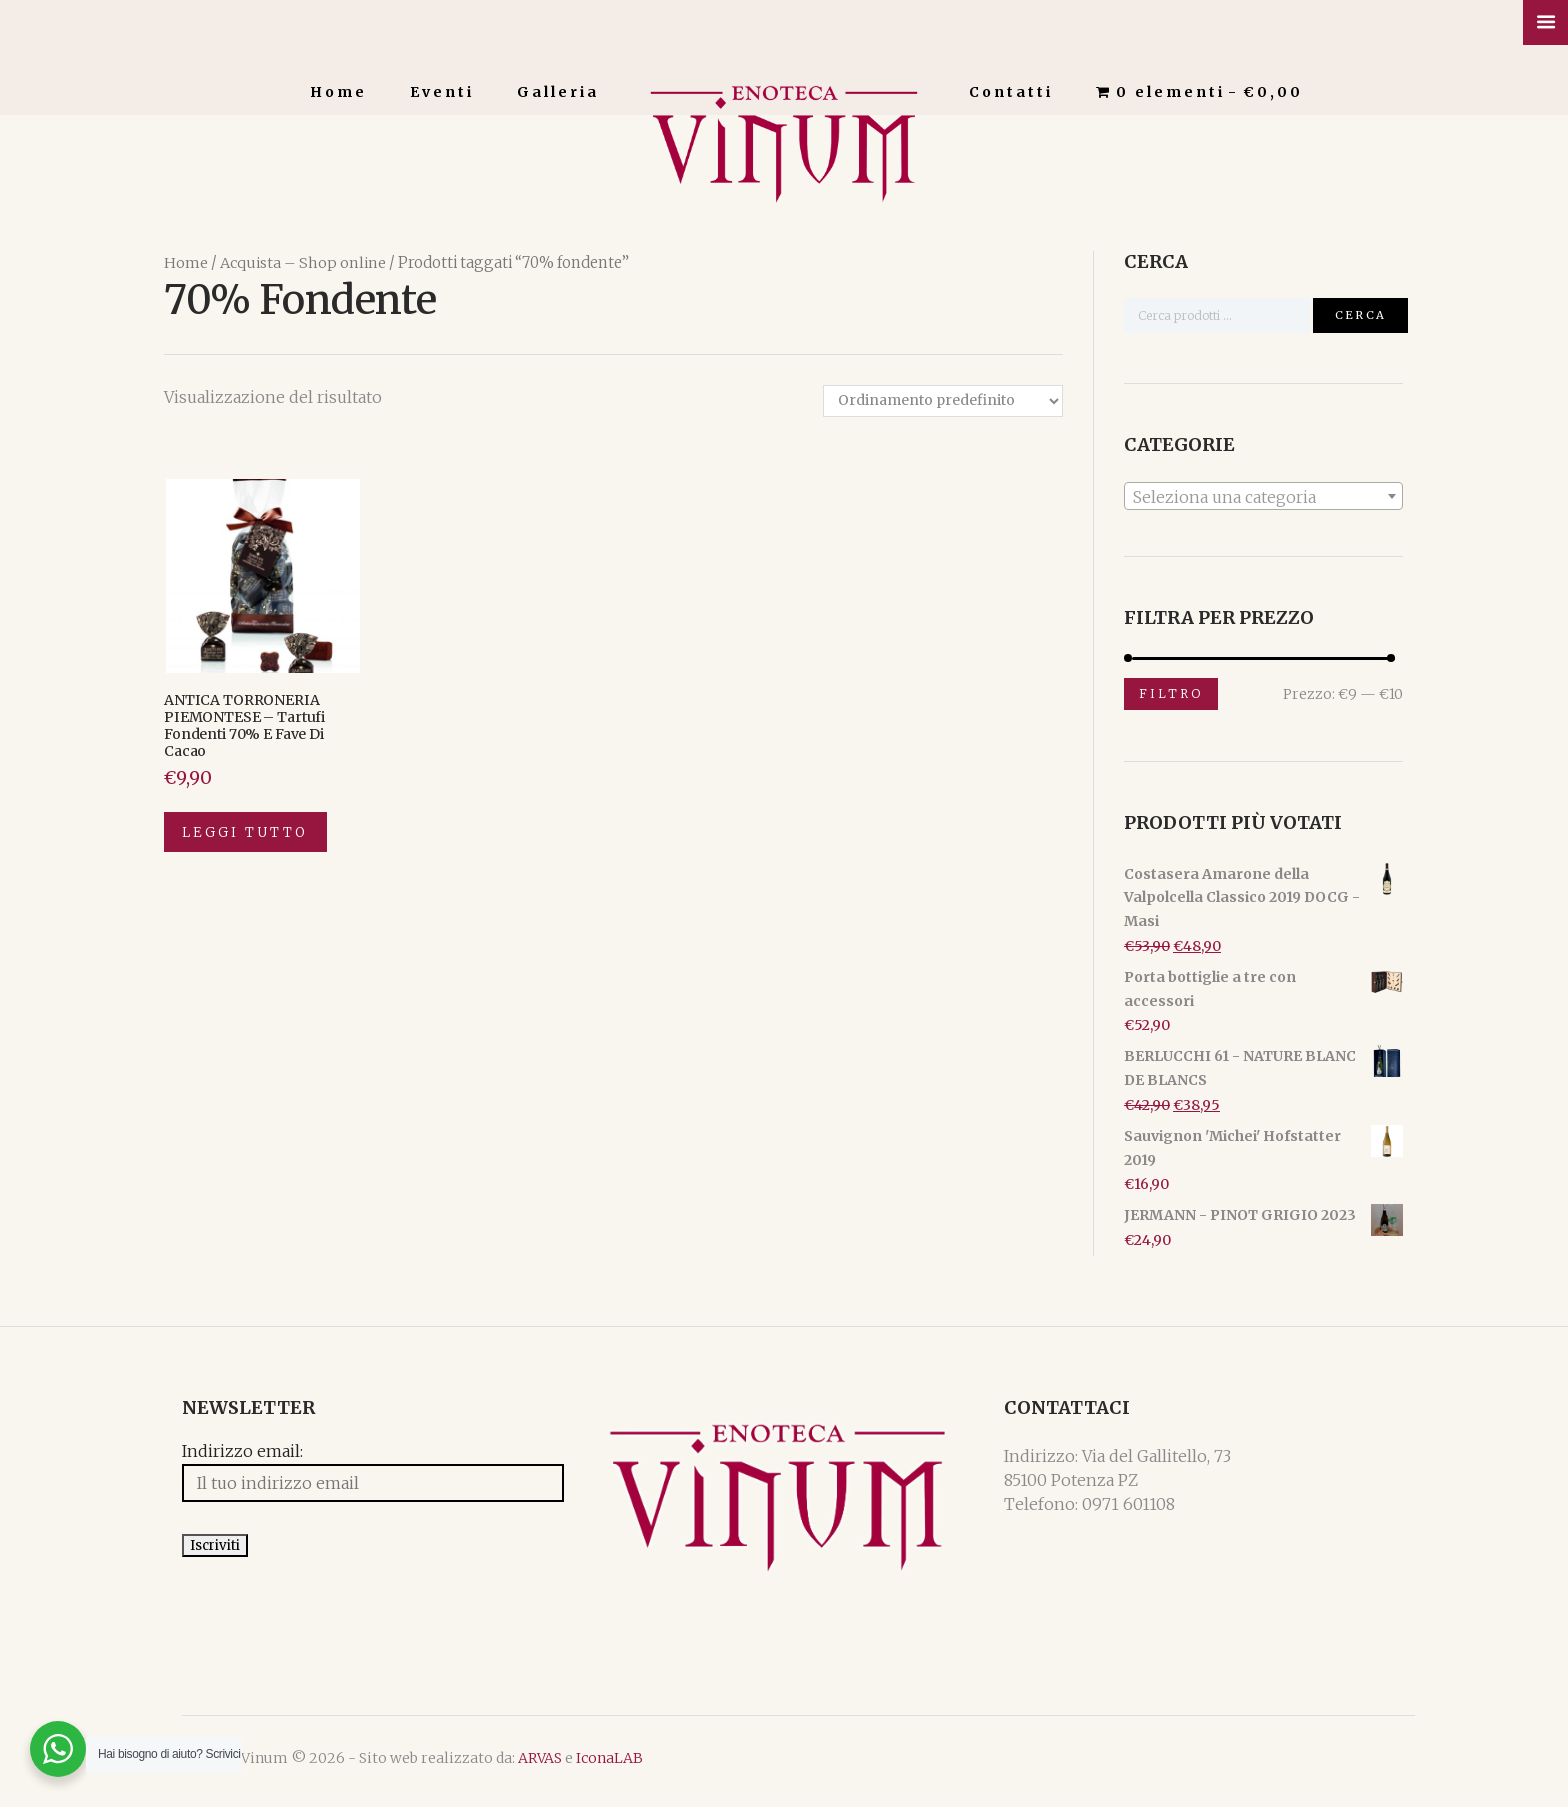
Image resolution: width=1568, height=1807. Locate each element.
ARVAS (522, 1765)
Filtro (1171, 692)
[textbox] (1263, 496)
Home (338, 92)
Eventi (442, 92)
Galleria (558, 92)
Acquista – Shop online (303, 262)
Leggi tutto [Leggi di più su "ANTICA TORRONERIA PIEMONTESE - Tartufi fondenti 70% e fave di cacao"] (248, 834)
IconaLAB (591, 1765)
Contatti (1011, 92)
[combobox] (1263, 495)
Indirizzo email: (224, 1454)
